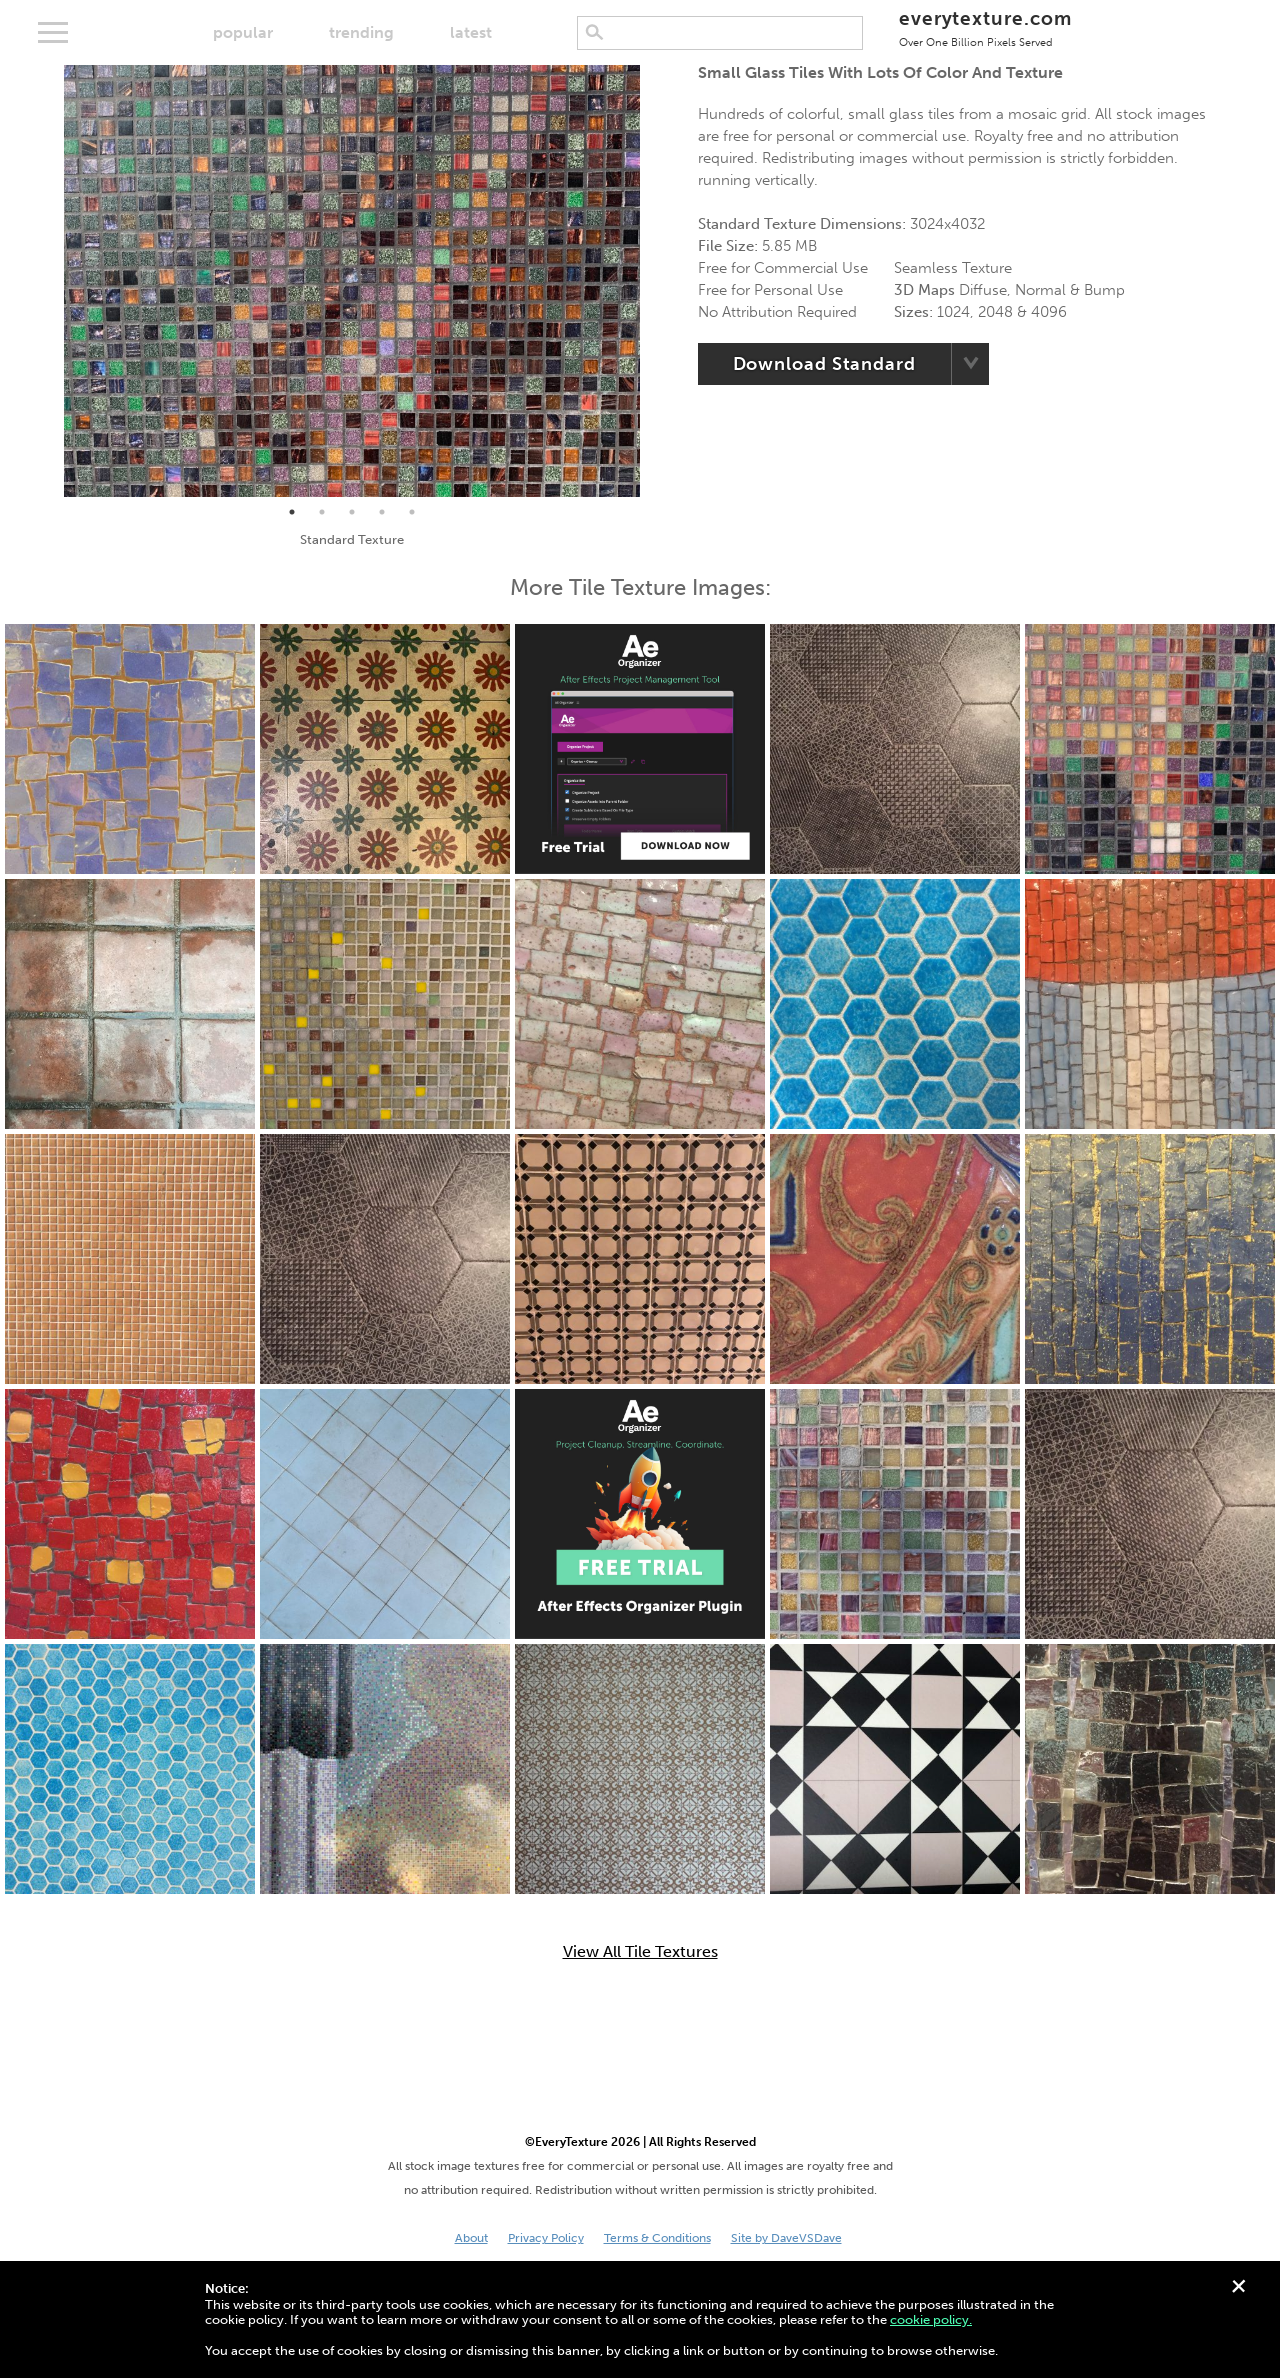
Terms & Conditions (657, 2238)
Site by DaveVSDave (786, 2238)
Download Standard (824, 364)
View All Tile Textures (640, 1952)
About (471, 2238)
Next (655, 281)
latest (471, 32)
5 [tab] (412, 512)
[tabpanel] (352, 281)
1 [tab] (292, 512)
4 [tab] (382, 512)
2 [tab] (322, 512)
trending (361, 32)
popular (243, 32)
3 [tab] (352, 512)
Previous (49, 281)
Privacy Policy (546, 2238)
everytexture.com (985, 27)
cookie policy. (931, 2319)
